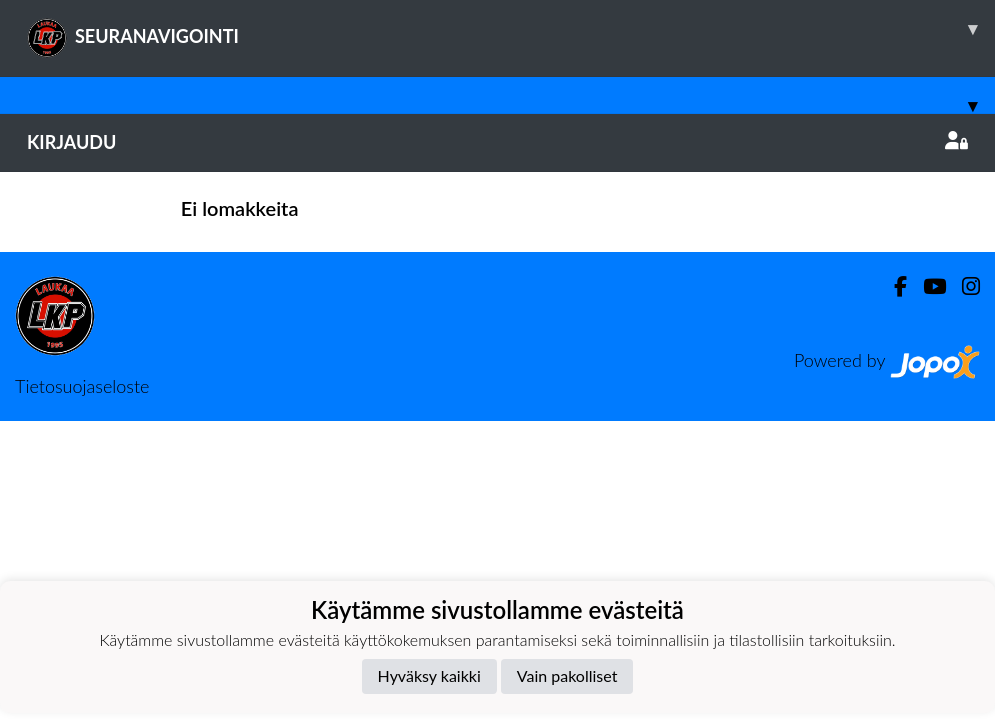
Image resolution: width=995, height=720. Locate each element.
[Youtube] (926, 286)
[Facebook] (892, 286)
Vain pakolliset (567, 675)
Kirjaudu (497, 142)
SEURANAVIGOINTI (511, 29)
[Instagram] (963, 286)
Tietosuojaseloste (82, 386)
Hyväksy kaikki (429, 675)
